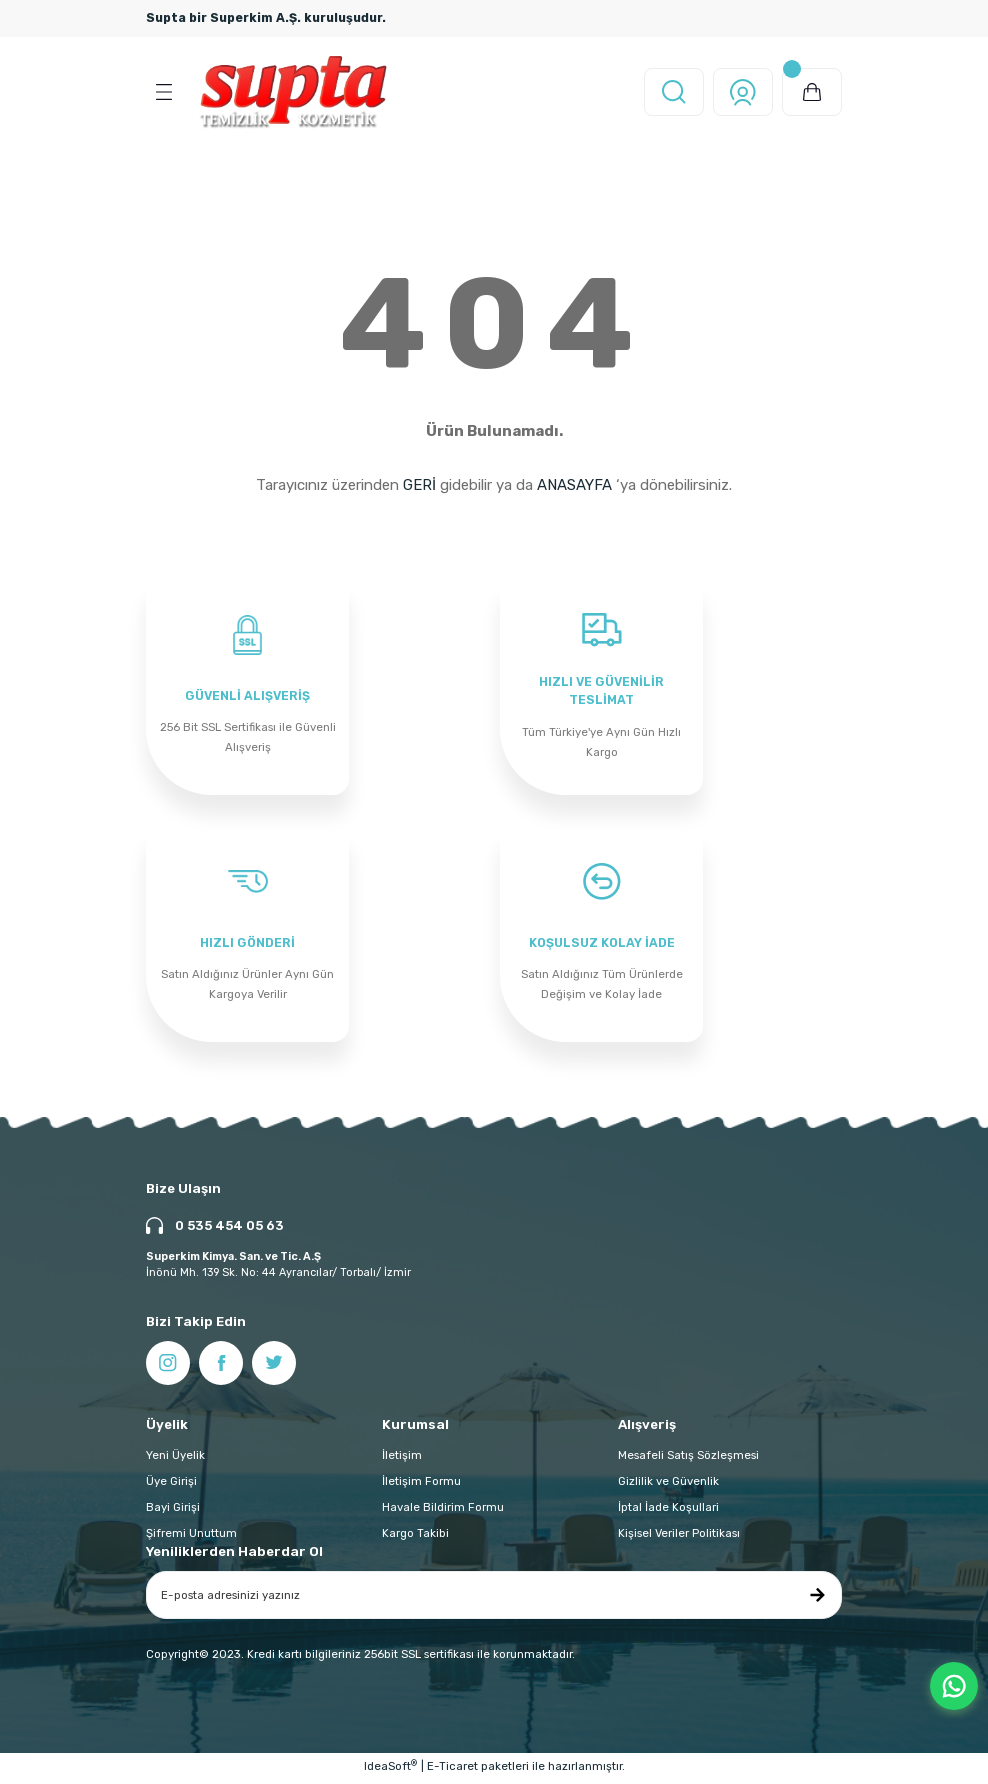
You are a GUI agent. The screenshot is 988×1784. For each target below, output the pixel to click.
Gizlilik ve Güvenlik (668, 1485)
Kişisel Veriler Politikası (679, 1537)
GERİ (419, 485)
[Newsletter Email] (494, 1599)
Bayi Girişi (173, 1511)
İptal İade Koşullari (668, 1511)
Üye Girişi (171, 1485)
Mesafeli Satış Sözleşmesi (688, 1459)
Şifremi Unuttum (191, 1537)
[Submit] (817, 1599)
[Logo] (293, 92)
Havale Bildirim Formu (443, 1511)
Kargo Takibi (415, 1537)
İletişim (402, 1459)
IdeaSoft (390, 1769)
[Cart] (812, 92)
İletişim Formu (421, 1485)
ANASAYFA (574, 485)
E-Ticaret (452, 1770)
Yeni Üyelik (175, 1459)
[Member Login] (743, 92)
